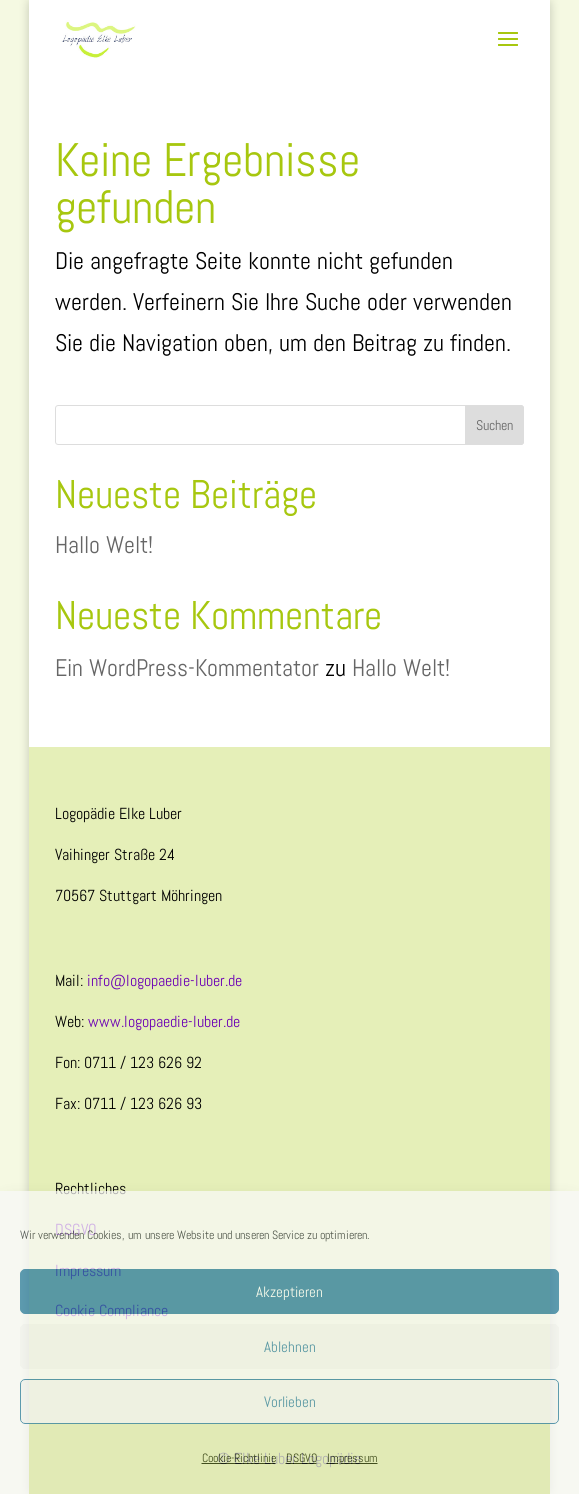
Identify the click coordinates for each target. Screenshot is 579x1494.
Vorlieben (290, 1401)
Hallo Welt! (104, 544)
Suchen (494, 425)
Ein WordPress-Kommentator (187, 667)
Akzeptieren (289, 1291)
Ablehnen (290, 1346)
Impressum (352, 1458)
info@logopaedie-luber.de (164, 980)
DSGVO (301, 1458)
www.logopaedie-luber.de (164, 1021)
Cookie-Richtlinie (239, 1458)
